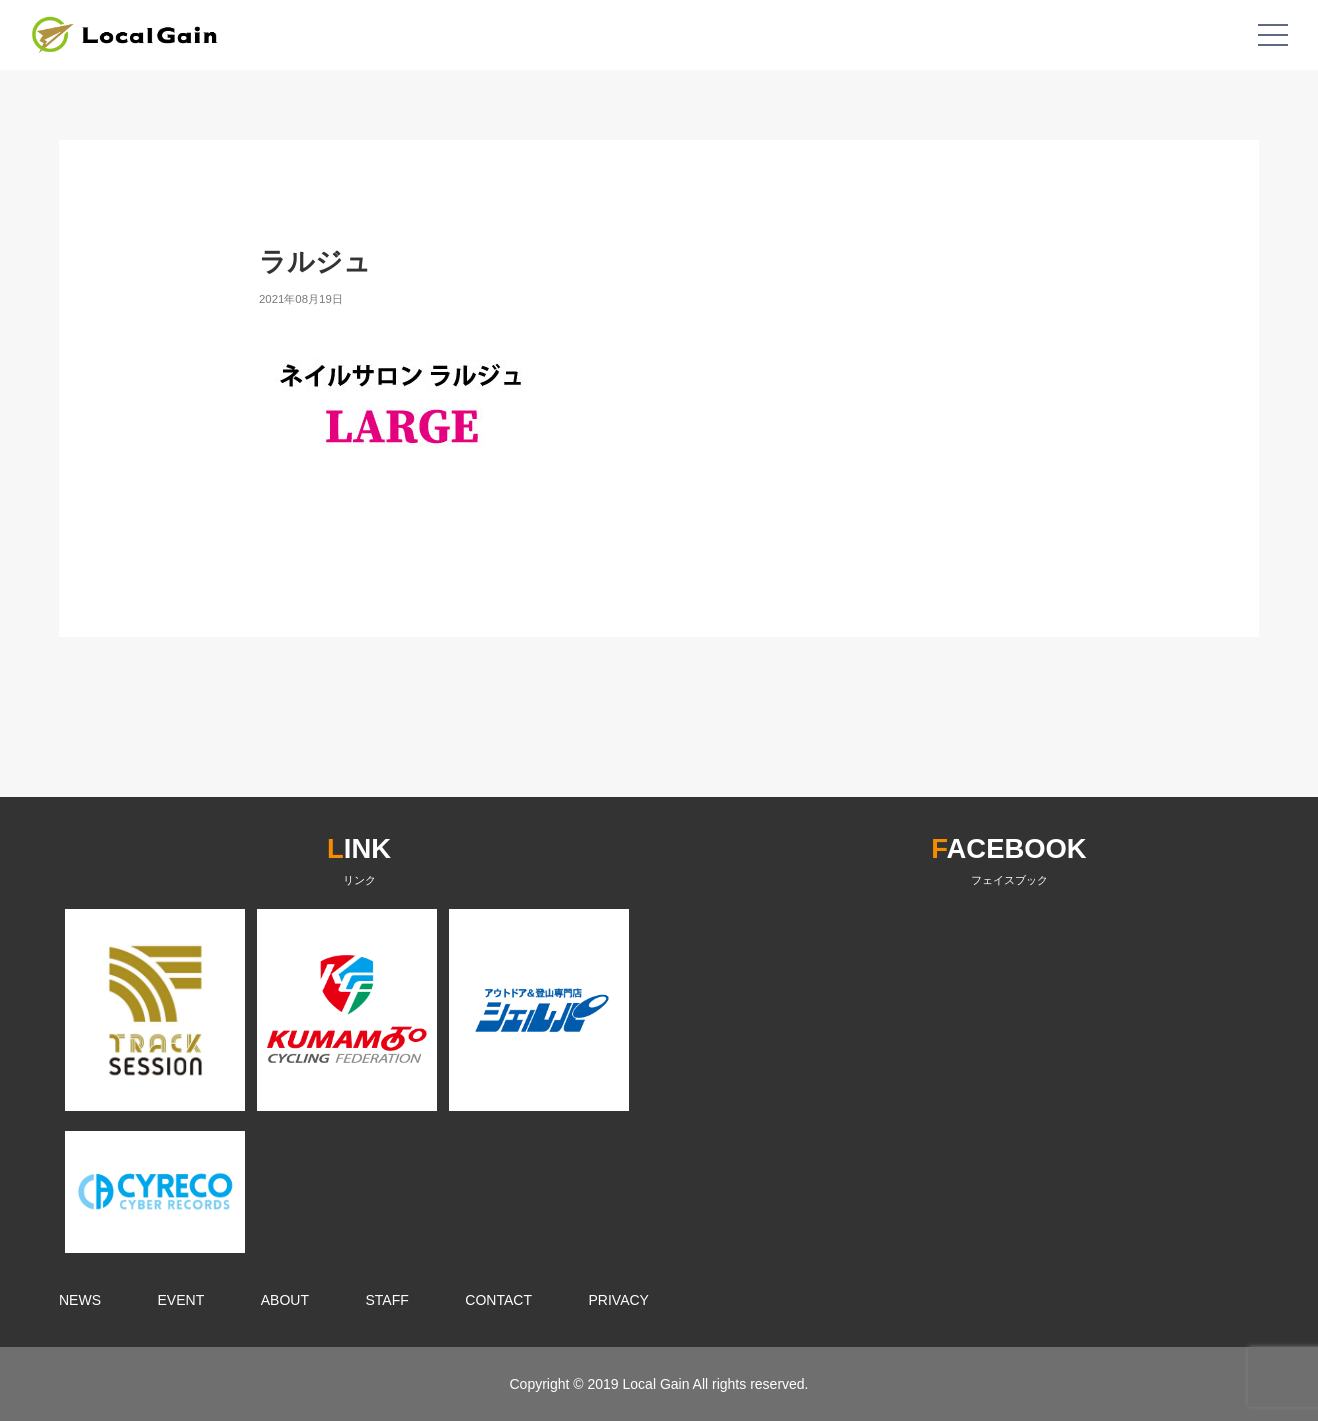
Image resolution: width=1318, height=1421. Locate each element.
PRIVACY (619, 1300)
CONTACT (498, 1300)
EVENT (181, 1300)
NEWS (80, 1300)
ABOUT (285, 1300)
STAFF (387, 1300)
